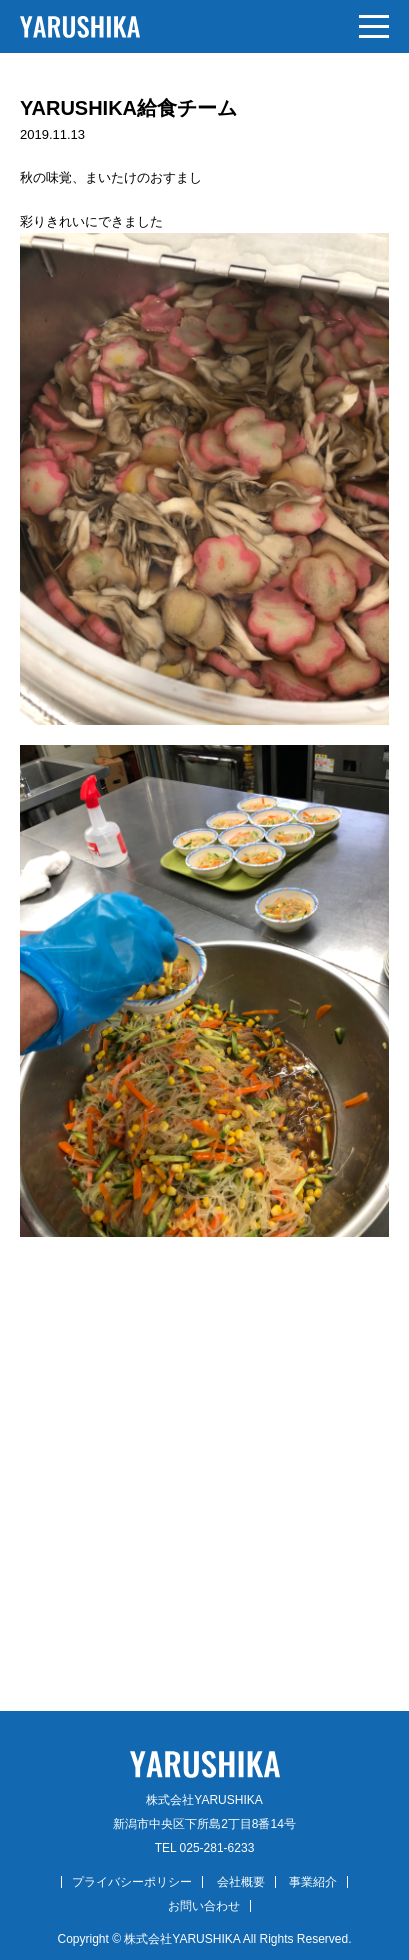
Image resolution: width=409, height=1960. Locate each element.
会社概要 (241, 1882)
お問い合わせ (204, 1906)
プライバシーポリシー (132, 1882)
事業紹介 (313, 1882)
